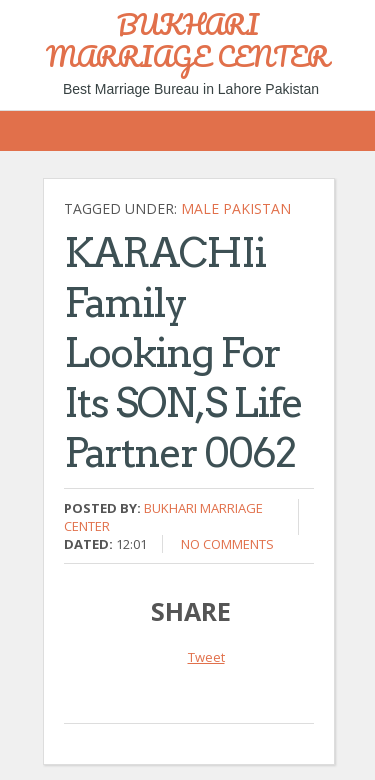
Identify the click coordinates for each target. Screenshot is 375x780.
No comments (227, 544)
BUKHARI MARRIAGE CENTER (187, 40)
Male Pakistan (236, 208)
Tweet (206, 657)
